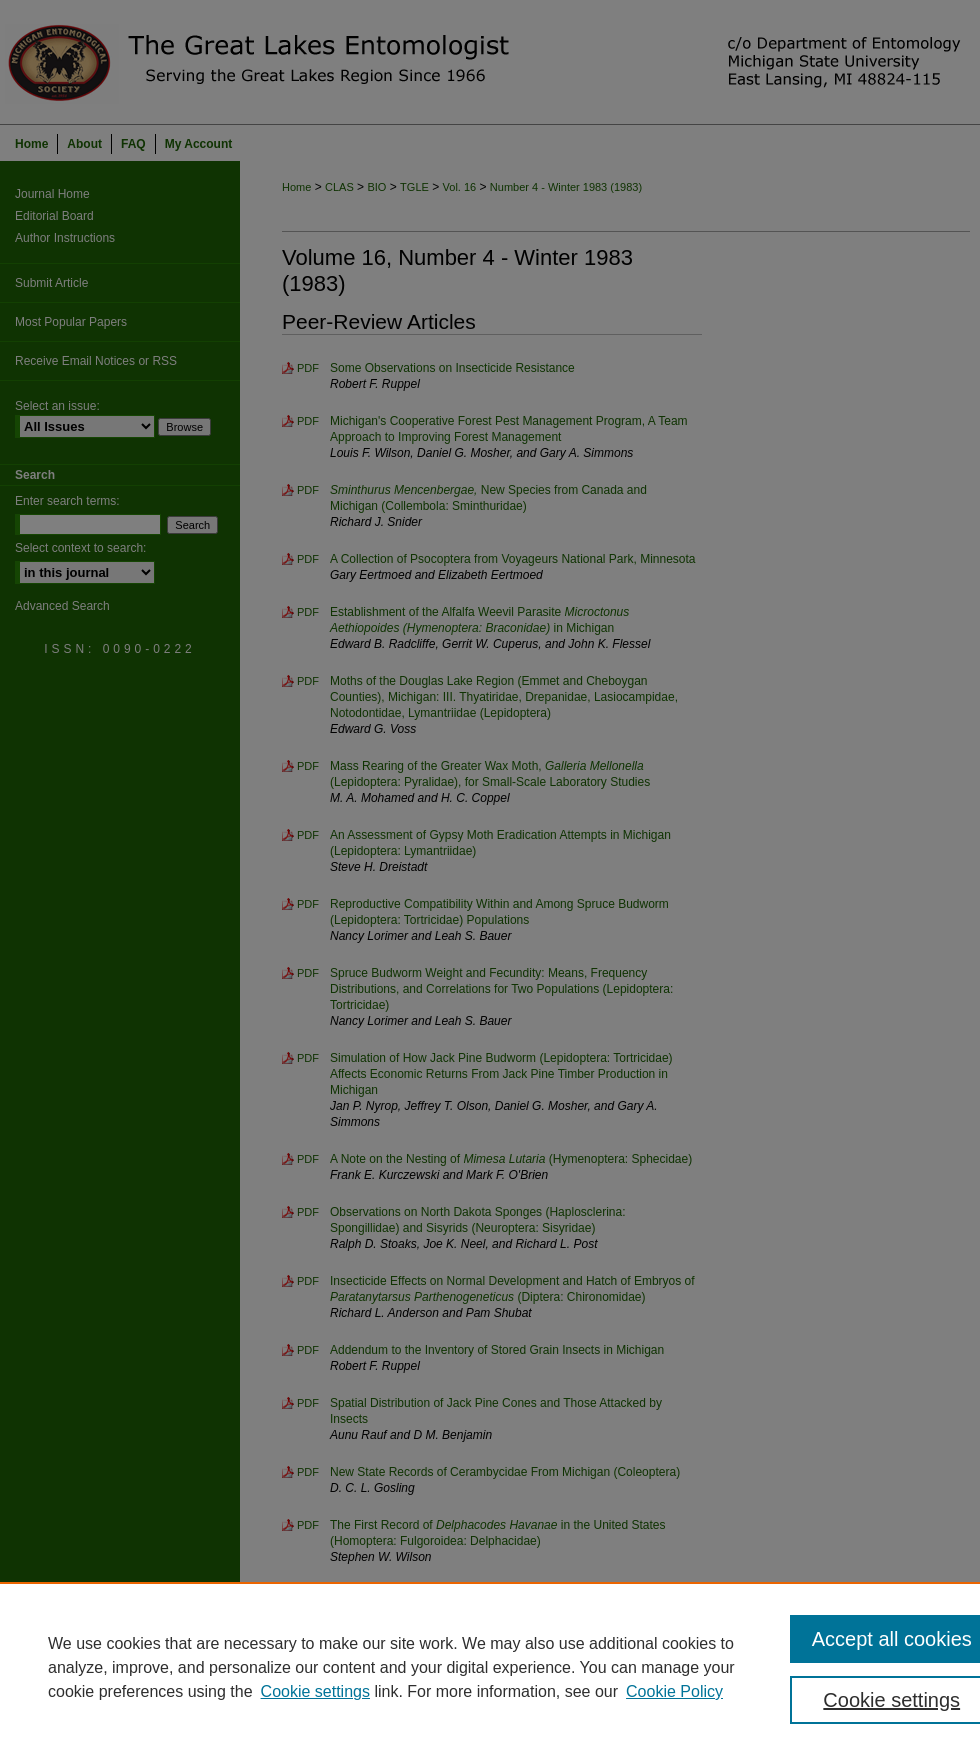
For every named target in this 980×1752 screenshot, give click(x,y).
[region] (490, 1667)
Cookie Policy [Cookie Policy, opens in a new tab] (674, 1691)
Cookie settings (315, 1691)
